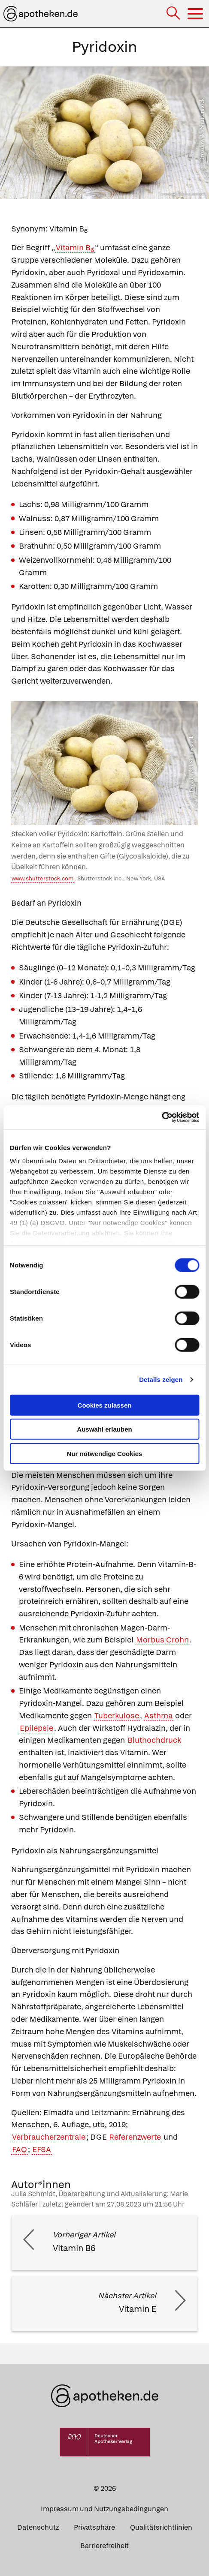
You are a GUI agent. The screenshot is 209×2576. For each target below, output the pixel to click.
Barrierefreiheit (104, 2545)
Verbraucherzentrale (48, 2137)
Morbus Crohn (162, 1640)
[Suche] (174, 14)
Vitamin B (75, 248)
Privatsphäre (94, 2527)
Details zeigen (160, 1379)
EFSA (41, 2149)
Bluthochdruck (154, 1740)
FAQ (19, 2149)
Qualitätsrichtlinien (161, 2527)
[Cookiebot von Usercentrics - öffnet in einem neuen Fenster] (161, 1117)
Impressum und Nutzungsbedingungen (104, 2508)
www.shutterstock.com (42, 878)
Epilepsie (36, 1728)
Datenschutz (38, 2527)
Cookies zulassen (105, 1404)
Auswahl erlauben (104, 1429)
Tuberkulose (116, 1715)
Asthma (158, 1715)
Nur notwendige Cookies (104, 1453)
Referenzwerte (135, 2137)
